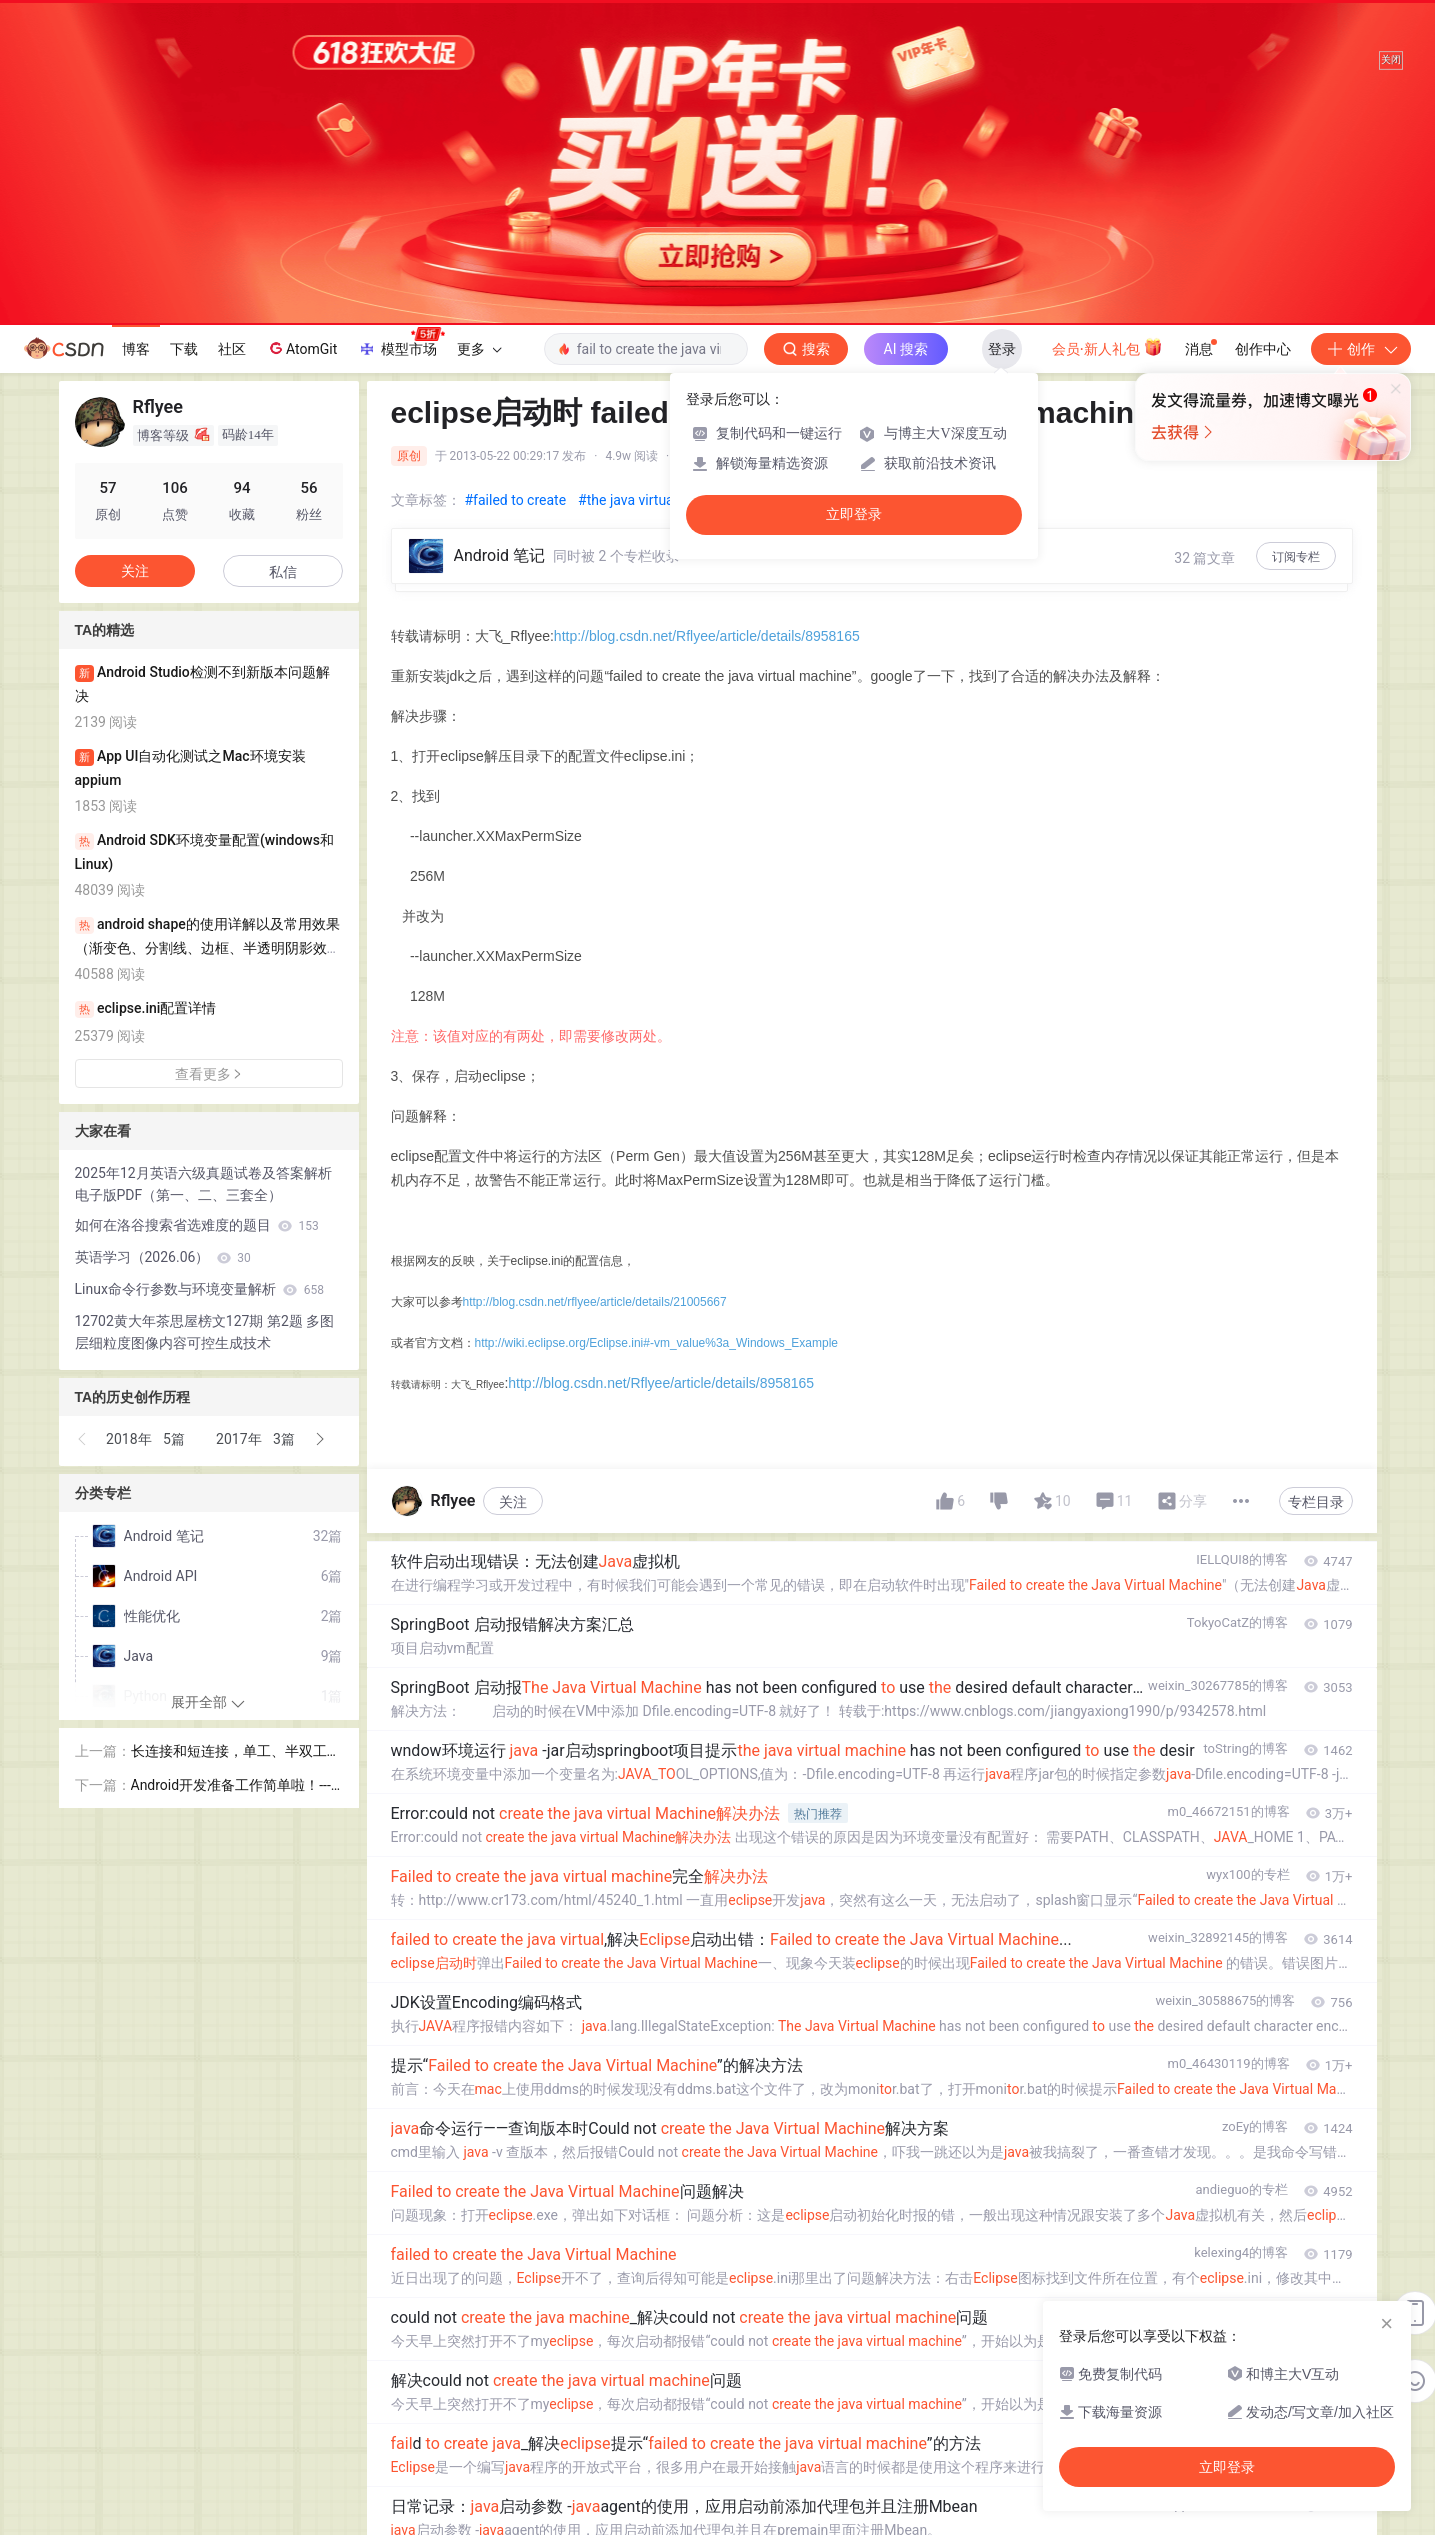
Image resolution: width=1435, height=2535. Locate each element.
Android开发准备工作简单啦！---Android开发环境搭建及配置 (235, 1786)
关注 (513, 1502)
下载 (184, 349)
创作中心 (1263, 349)
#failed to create (516, 500)
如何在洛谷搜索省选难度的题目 (197, 1225)
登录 (1002, 349)
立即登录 (854, 514)
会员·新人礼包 (1107, 347)
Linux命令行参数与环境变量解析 (200, 1289)
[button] (83, 1439)
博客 (136, 349)
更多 (479, 349)
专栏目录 (1316, 1502)
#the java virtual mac (643, 500)
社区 (232, 349)
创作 (1361, 349)
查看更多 (209, 1074)
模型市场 (401, 343)
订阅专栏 (1296, 557)
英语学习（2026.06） (163, 1257)
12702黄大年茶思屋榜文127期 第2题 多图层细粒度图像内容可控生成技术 (205, 1332)
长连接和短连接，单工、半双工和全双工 (236, 1752)
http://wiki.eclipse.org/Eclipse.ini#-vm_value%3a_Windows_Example (657, 1343)
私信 (283, 572)
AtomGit (301, 348)
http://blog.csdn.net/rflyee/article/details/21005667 (595, 1302)
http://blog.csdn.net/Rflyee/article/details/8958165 (707, 636)
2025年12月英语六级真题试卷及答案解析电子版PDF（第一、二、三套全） (203, 1184)
